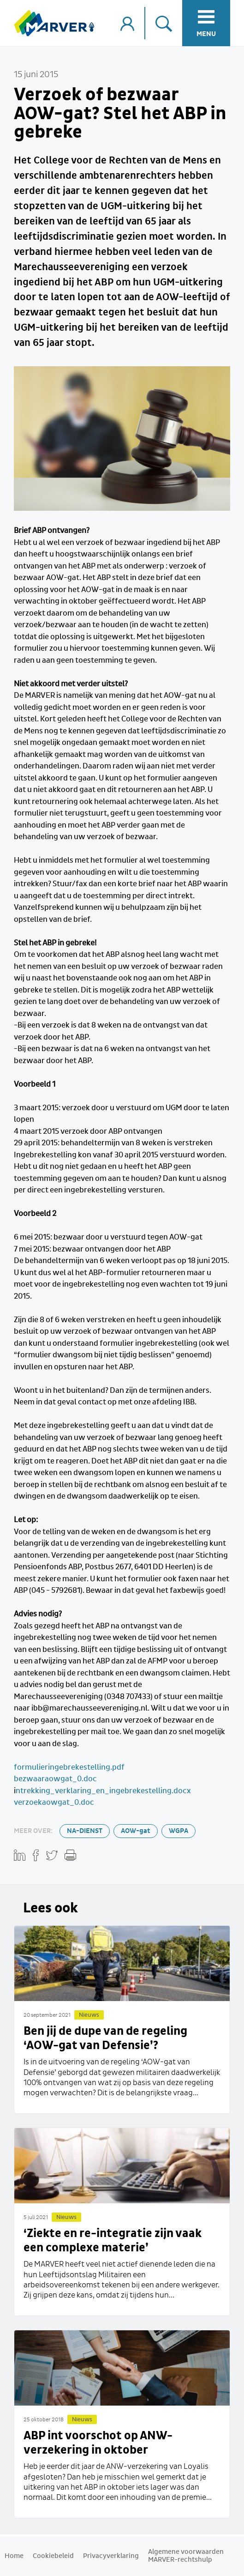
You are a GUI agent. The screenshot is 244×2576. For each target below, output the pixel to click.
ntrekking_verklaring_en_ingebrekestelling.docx (103, 1791)
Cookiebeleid (53, 2556)
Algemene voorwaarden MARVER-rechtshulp (186, 2556)
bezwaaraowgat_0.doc (55, 1779)
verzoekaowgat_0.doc (54, 1803)
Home (14, 2556)
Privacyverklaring (111, 2556)
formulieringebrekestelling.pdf (69, 1768)
